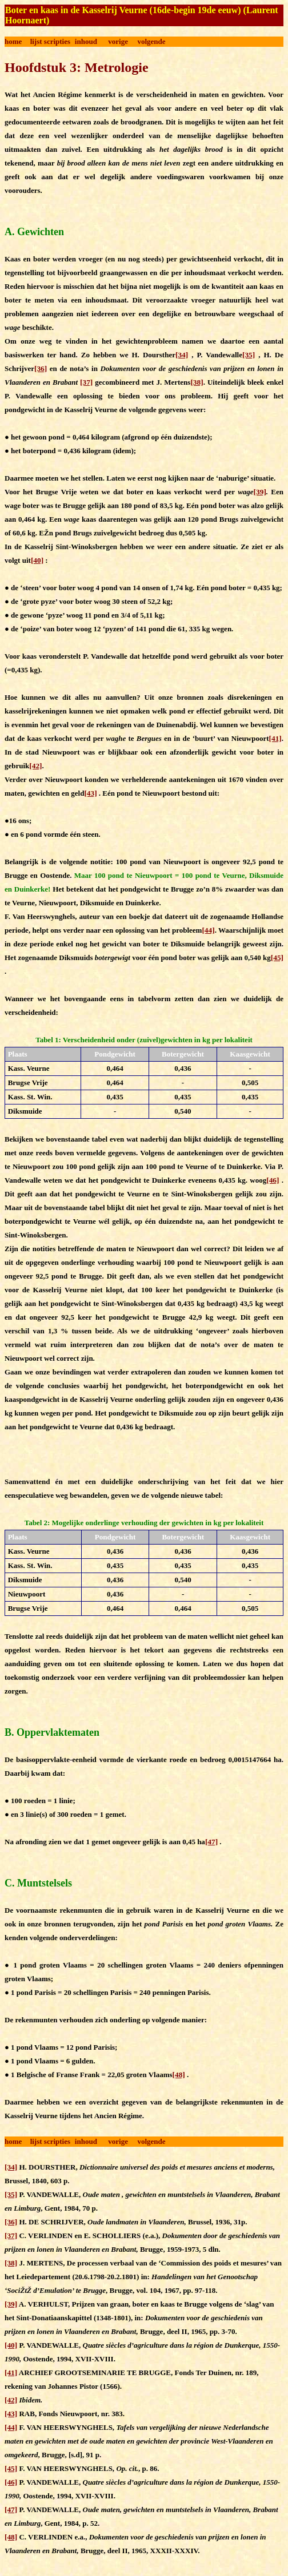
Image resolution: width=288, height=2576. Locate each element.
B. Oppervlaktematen (52, 1732)
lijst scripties (50, 41)
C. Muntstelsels (38, 1883)
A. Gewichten (34, 231)
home (13, 41)
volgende (151, 41)
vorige (118, 41)
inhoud (86, 41)
